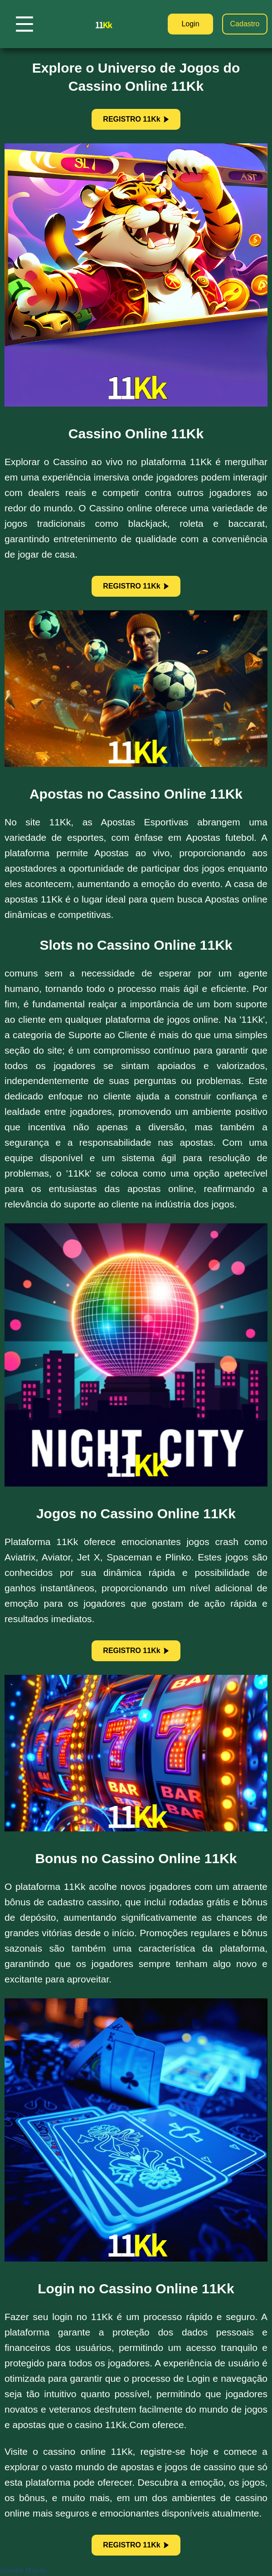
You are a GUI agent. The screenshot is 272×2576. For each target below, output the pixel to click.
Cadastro (245, 24)
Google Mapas (23, 2570)
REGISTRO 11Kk (136, 119)
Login (190, 24)
